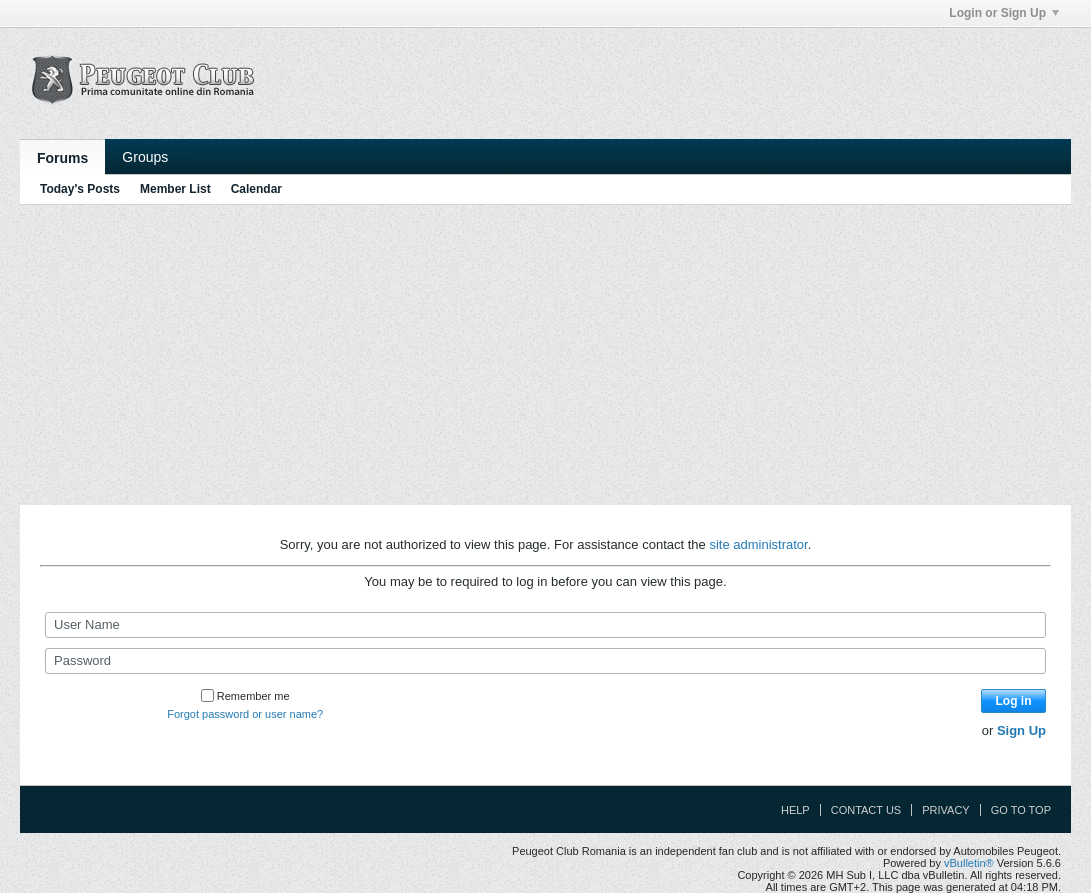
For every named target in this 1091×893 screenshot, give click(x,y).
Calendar (256, 189)
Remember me (245, 696)
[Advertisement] (545, 355)
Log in (1014, 701)
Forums (62, 158)
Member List (175, 189)
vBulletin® (969, 863)
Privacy (945, 810)
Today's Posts (80, 189)
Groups (145, 157)
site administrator (758, 544)
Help (795, 810)
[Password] (545, 661)
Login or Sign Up (1004, 13)
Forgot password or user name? (245, 714)
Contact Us (866, 810)
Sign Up (1021, 730)
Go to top (1021, 810)
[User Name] (545, 625)
